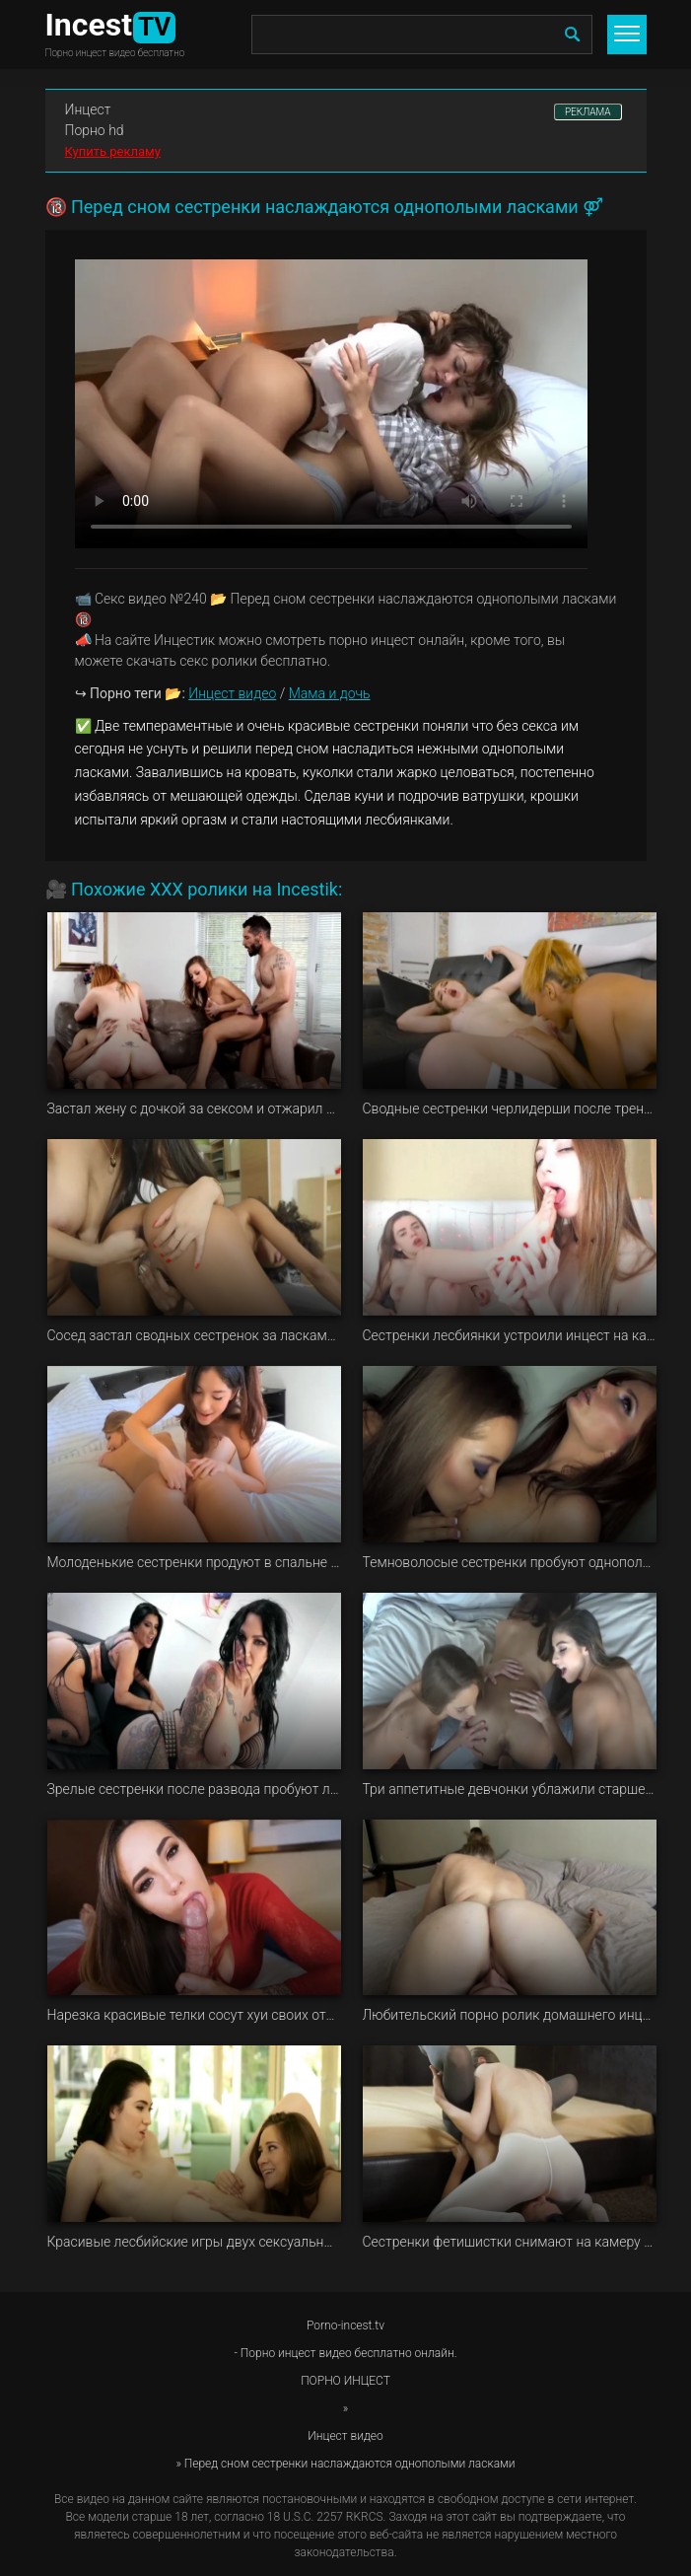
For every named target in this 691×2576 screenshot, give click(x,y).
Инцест (88, 109)
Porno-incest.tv (345, 2325)
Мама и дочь (330, 693)
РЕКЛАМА (588, 112)
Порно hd (94, 130)
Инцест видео (232, 693)
